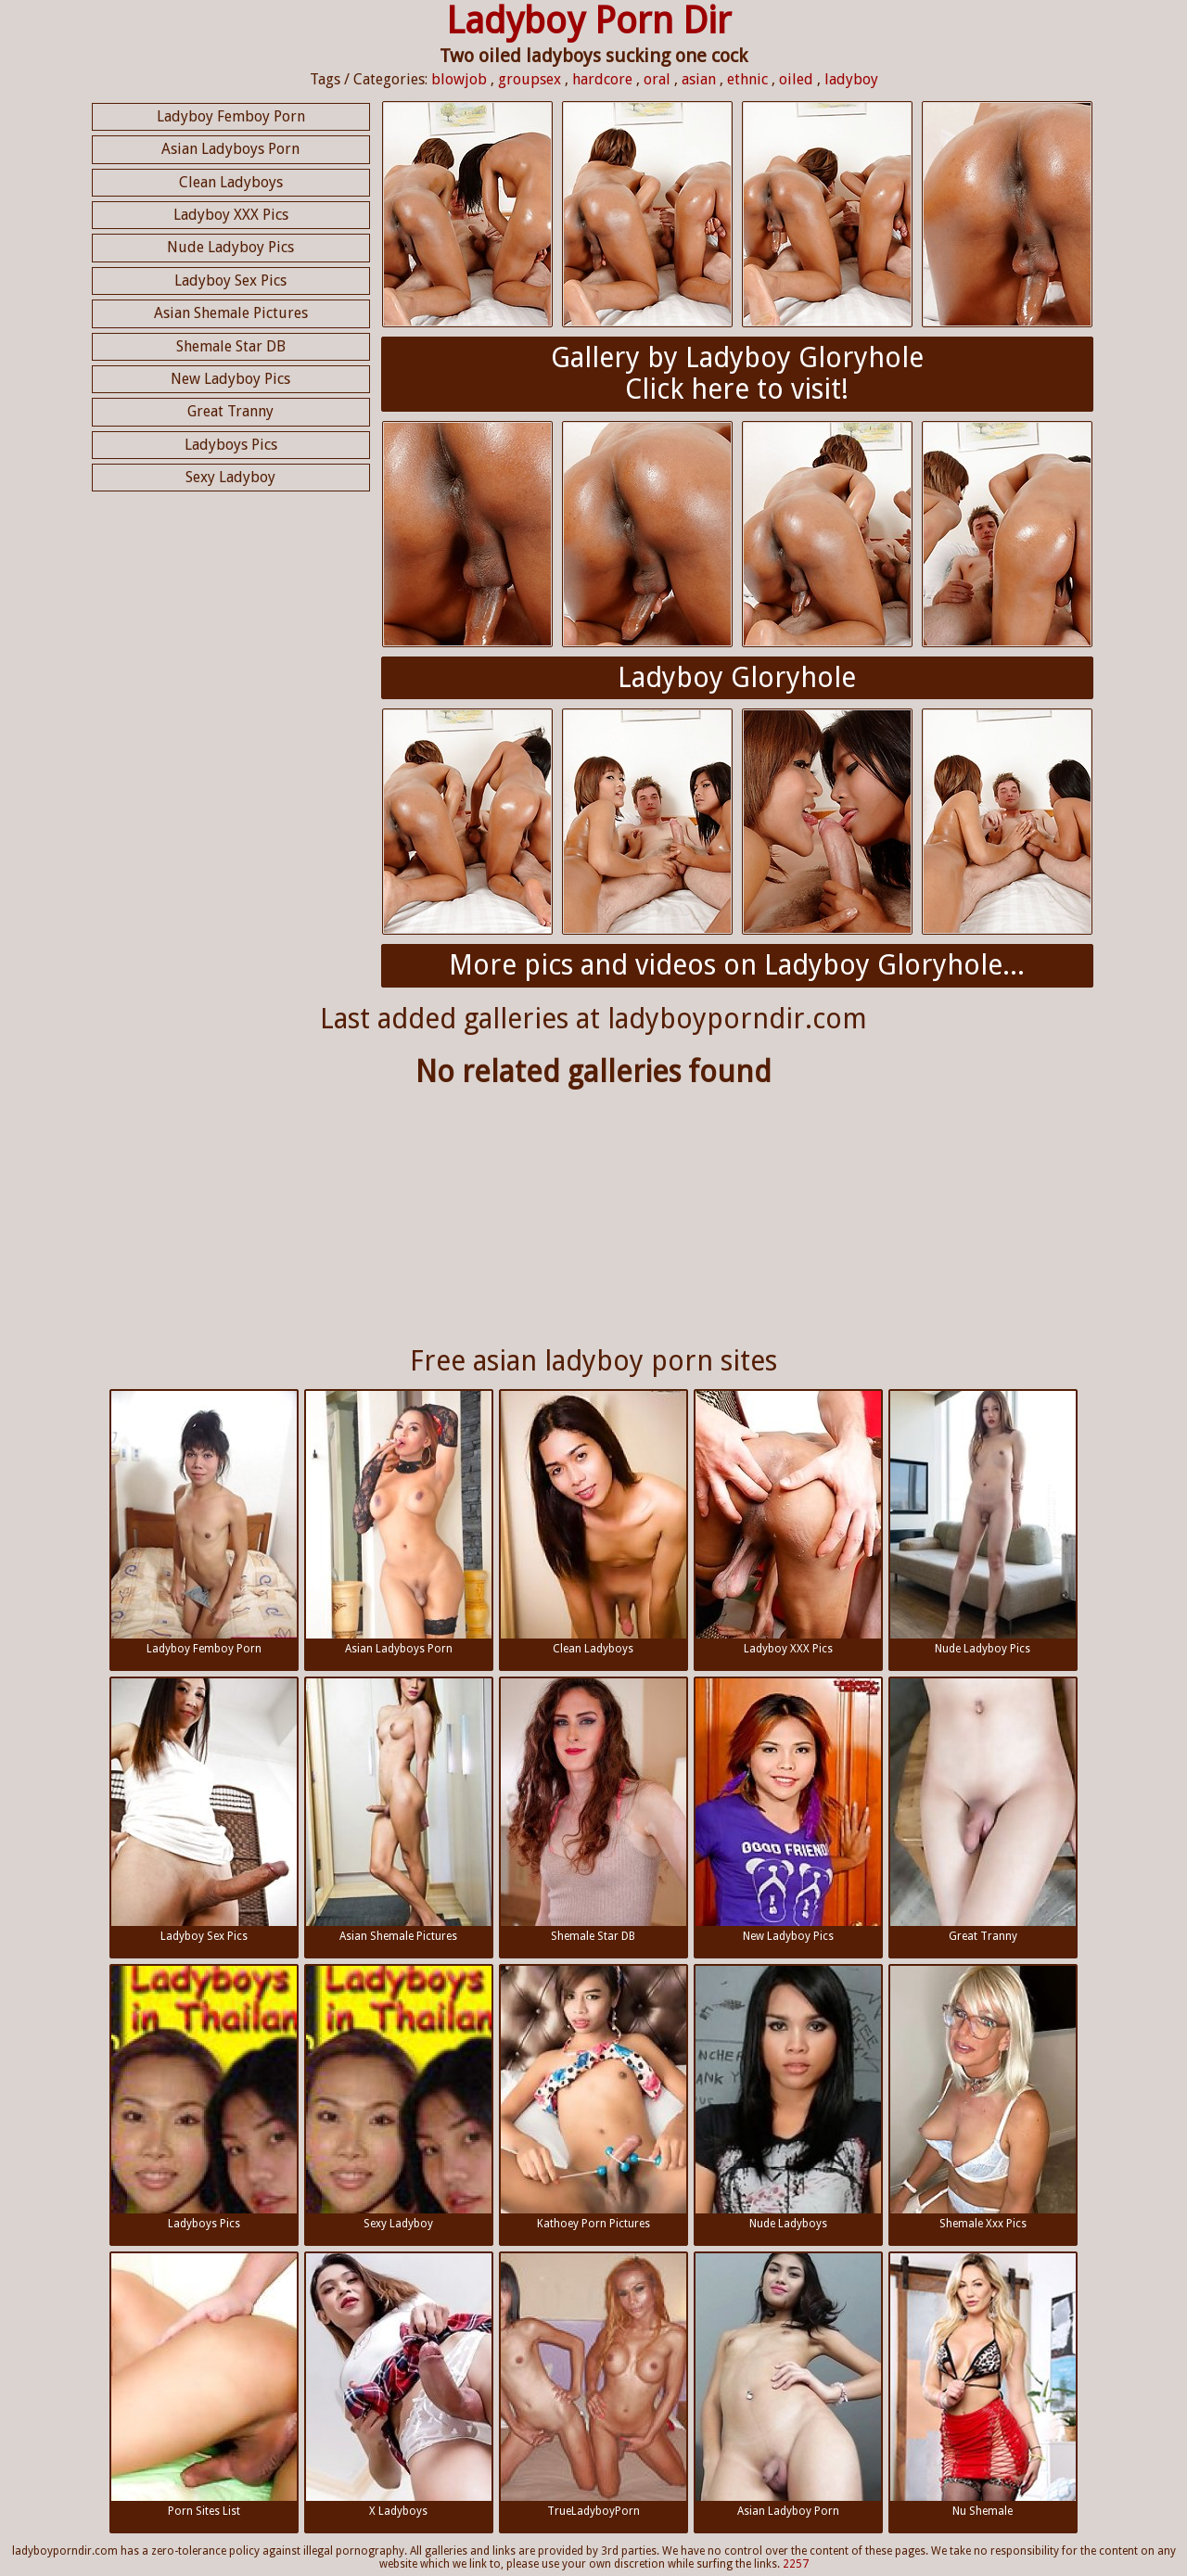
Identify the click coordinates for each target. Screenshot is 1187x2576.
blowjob (459, 79)
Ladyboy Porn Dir (589, 21)
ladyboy (851, 79)
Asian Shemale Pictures (231, 313)
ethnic (747, 79)
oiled (796, 79)
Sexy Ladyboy (230, 477)
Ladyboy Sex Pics (230, 280)
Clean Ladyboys (231, 182)
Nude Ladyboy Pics (230, 247)
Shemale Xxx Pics (983, 2098)
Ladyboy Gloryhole (737, 677)
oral (657, 79)
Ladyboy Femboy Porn (231, 116)
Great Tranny (230, 411)
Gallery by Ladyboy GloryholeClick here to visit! (737, 373)
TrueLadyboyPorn (593, 2385)
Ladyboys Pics (231, 444)
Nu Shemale (983, 2385)
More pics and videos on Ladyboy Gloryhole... (737, 965)
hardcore (602, 79)
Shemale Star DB (231, 346)
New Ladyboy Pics (230, 379)
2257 (796, 2563)
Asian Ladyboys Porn (230, 149)
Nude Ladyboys (788, 2098)
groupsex (529, 79)
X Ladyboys (398, 2385)
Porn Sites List (204, 2385)
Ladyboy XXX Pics (230, 214)
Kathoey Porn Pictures (593, 2098)
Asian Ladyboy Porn (788, 2385)
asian (699, 79)
